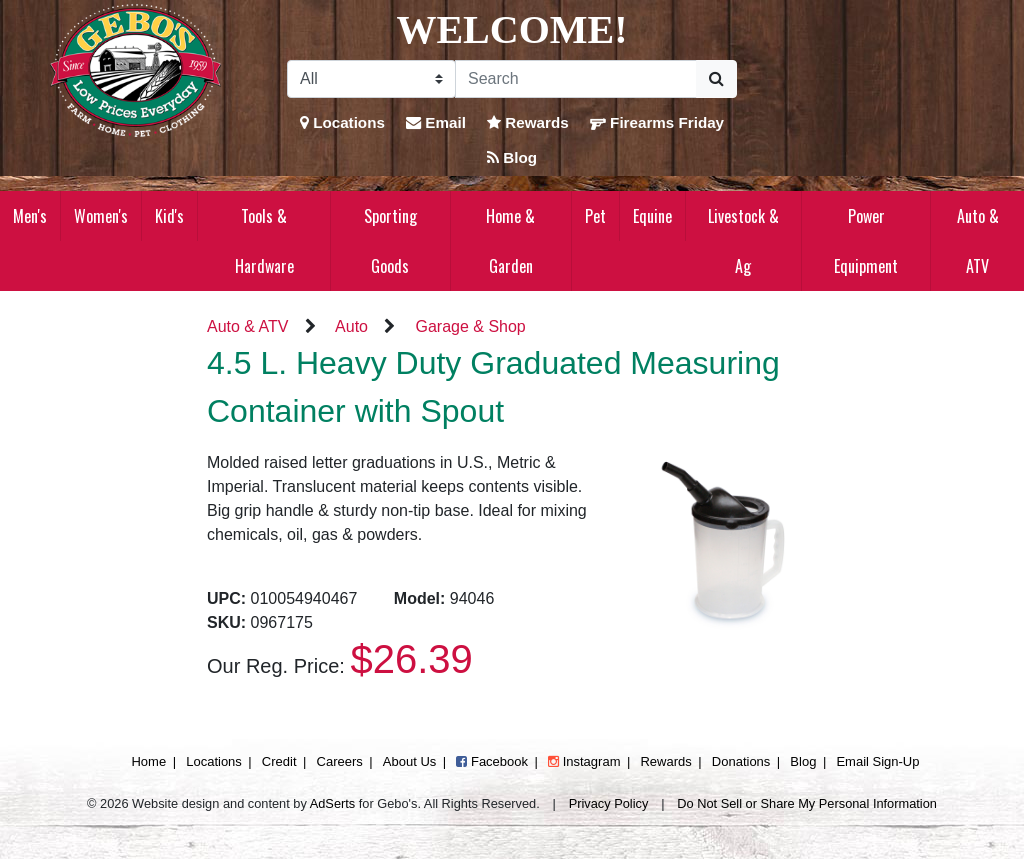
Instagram (584, 761)
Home (148, 761)
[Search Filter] (371, 79)
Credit (279, 761)
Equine (652, 216)
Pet (595, 216)
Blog (512, 157)
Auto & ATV (978, 241)
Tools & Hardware (264, 241)
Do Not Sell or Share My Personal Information (807, 803)
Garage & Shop (470, 326)
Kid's (169, 216)
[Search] (576, 79)
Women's (101, 216)
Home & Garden (510, 241)
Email (436, 122)
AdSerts (333, 803)
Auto (351, 326)
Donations (741, 761)
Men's (30, 216)
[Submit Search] (716, 79)
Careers (340, 761)
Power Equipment (866, 241)
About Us (409, 761)
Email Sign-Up (877, 761)
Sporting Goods (390, 241)
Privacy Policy (609, 803)
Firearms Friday (657, 122)
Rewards (528, 122)
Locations (342, 122)
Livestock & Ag (743, 241)
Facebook (492, 761)
